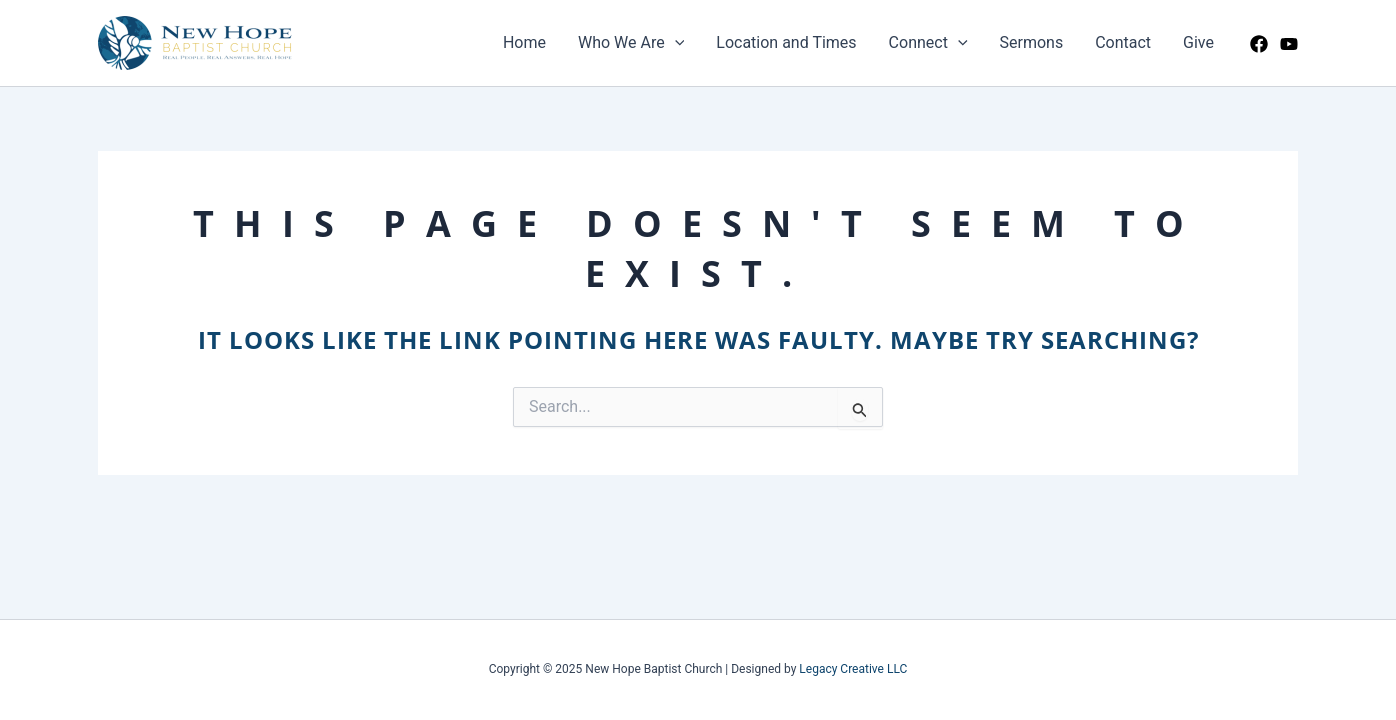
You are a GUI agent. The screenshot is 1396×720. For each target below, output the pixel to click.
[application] (675, 43)
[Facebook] (1259, 44)
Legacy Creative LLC (853, 669)
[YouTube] (1289, 44)
